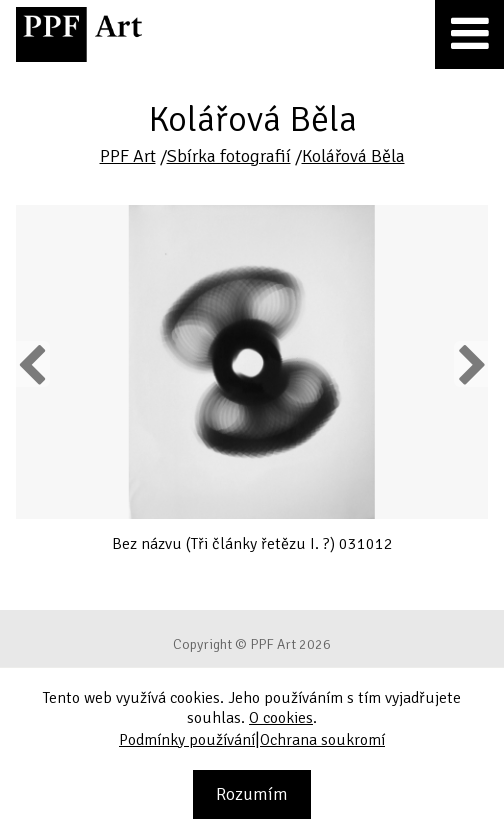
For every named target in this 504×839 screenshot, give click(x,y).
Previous (33, 364)
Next (470, 364)
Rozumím (252, 794)
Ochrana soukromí (322, 740)
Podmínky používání (187, 740)
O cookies (281, 718)
